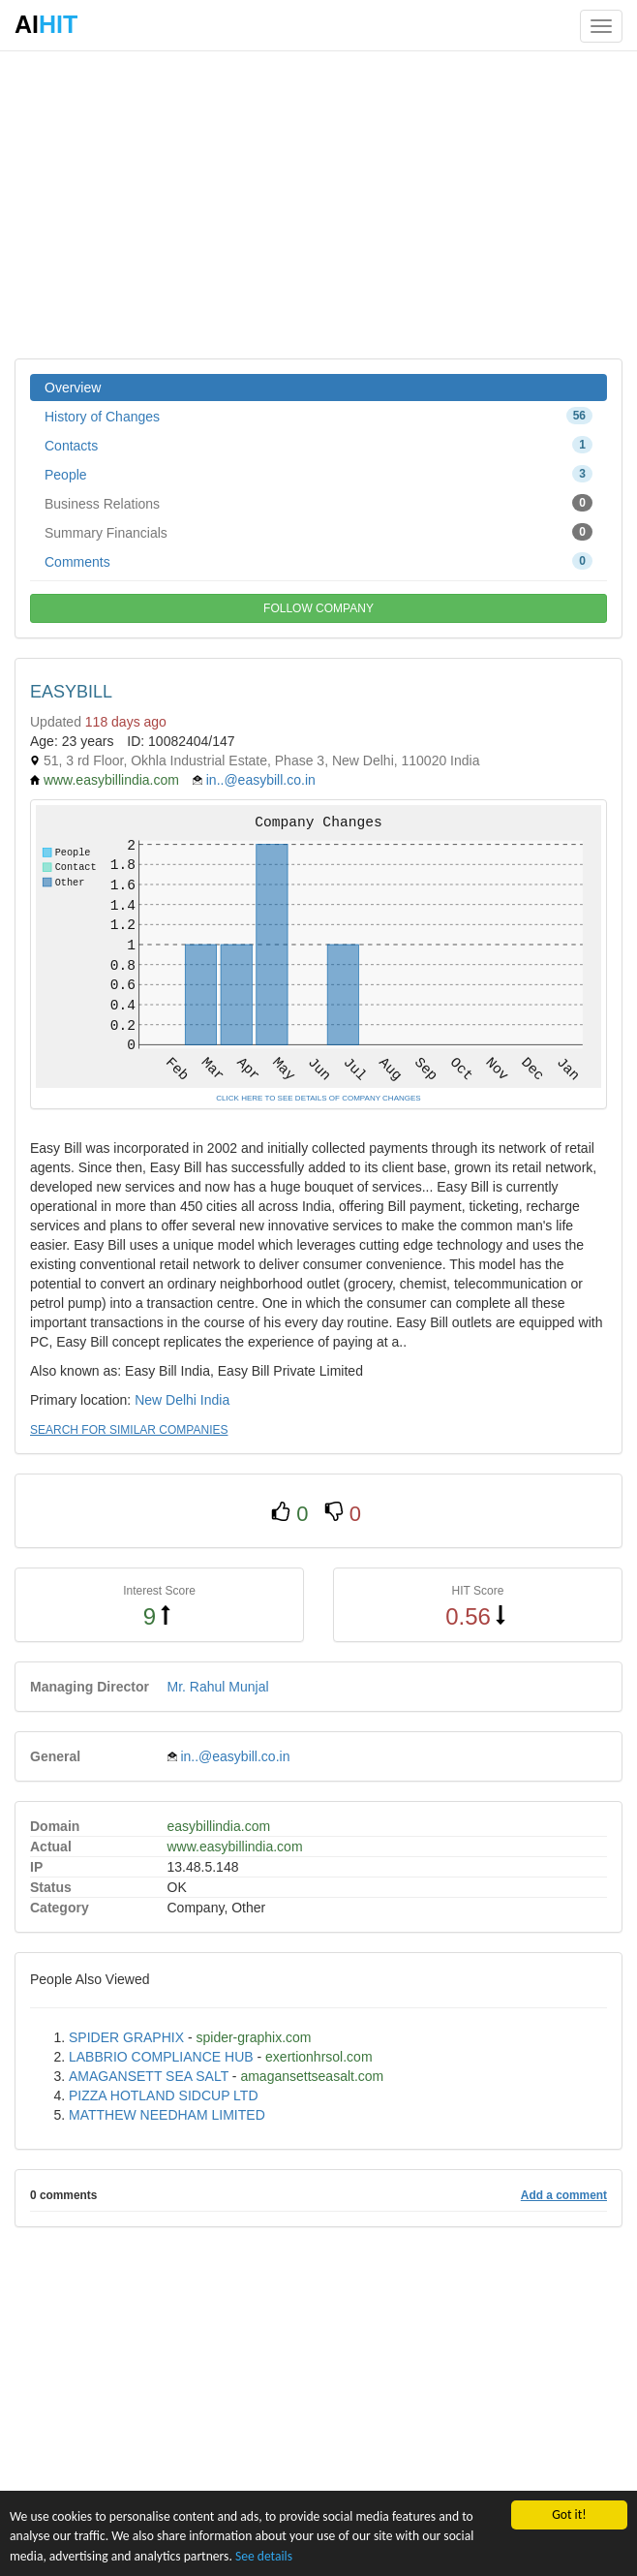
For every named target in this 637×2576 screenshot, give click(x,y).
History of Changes (318, 415)
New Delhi (166, 1400)
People (318, 473)
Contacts (318, 444)
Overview (73, 387)
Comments (318, 561)
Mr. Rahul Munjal (218, 1686)
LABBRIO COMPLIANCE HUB (161, 2056)
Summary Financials (318, 532)
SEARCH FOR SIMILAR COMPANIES (129, 1430)
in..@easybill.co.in (261, 780)
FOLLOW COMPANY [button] (318, 608)
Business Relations (318, 503)
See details (263, 2556)
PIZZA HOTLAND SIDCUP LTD (163, 2095)
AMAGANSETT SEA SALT (148, 2076)
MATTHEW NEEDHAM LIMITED (167, 2115)
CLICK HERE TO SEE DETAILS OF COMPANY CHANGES (318, 1098)
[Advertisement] (318, 203)
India (214, 1400)
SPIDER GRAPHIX (126, 2037)
